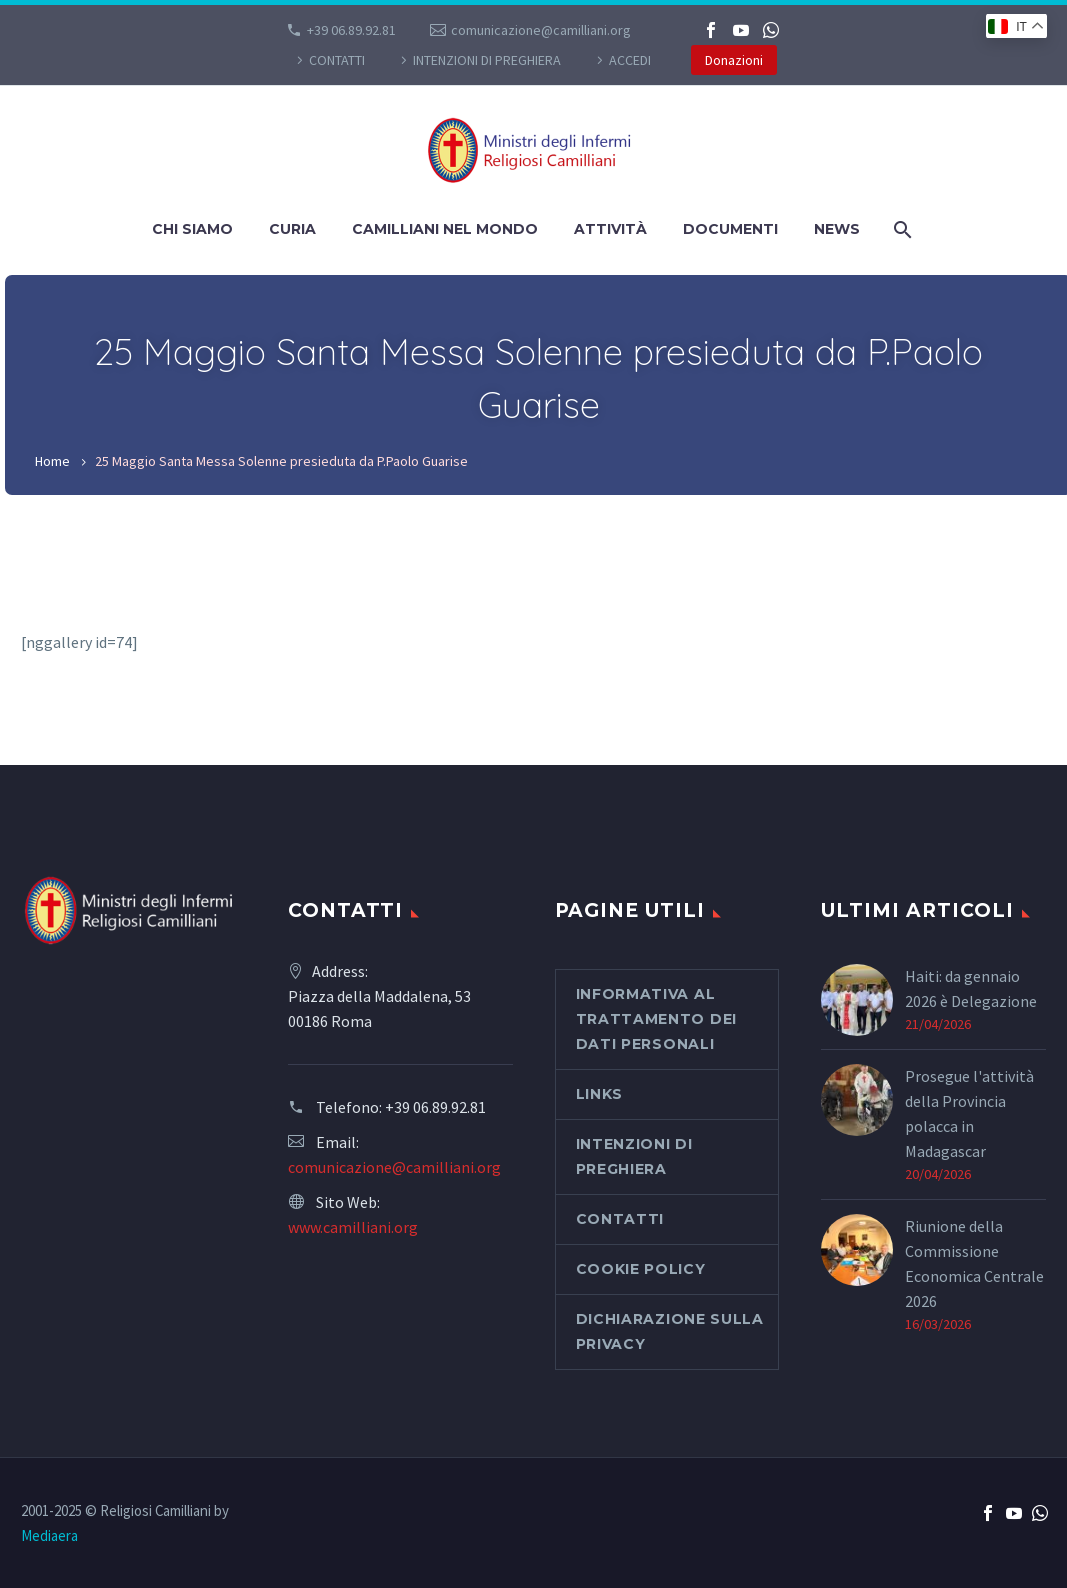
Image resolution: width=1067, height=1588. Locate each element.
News (837, 229)
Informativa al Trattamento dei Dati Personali (657, 1019)
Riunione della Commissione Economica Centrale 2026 (974, 1263)
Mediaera (49, 1535)
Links (600, 1094)
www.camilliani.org (353, 1227)
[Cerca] (900, 229)
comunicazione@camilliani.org (541, 30)
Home (52, 461)
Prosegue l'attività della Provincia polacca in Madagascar (969, 1113)
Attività (610, 229)
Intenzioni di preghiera (487, 60)
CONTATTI (337, 60)
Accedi (630, 60)
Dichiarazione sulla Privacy (670, 1331)
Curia (292, 229)
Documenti (730, 229)
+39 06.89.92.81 (351, 30)
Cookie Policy (641, 1269)
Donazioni (734, 60)
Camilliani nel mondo (445, 229)
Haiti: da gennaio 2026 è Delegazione (971, 988)
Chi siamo (192, 229)
